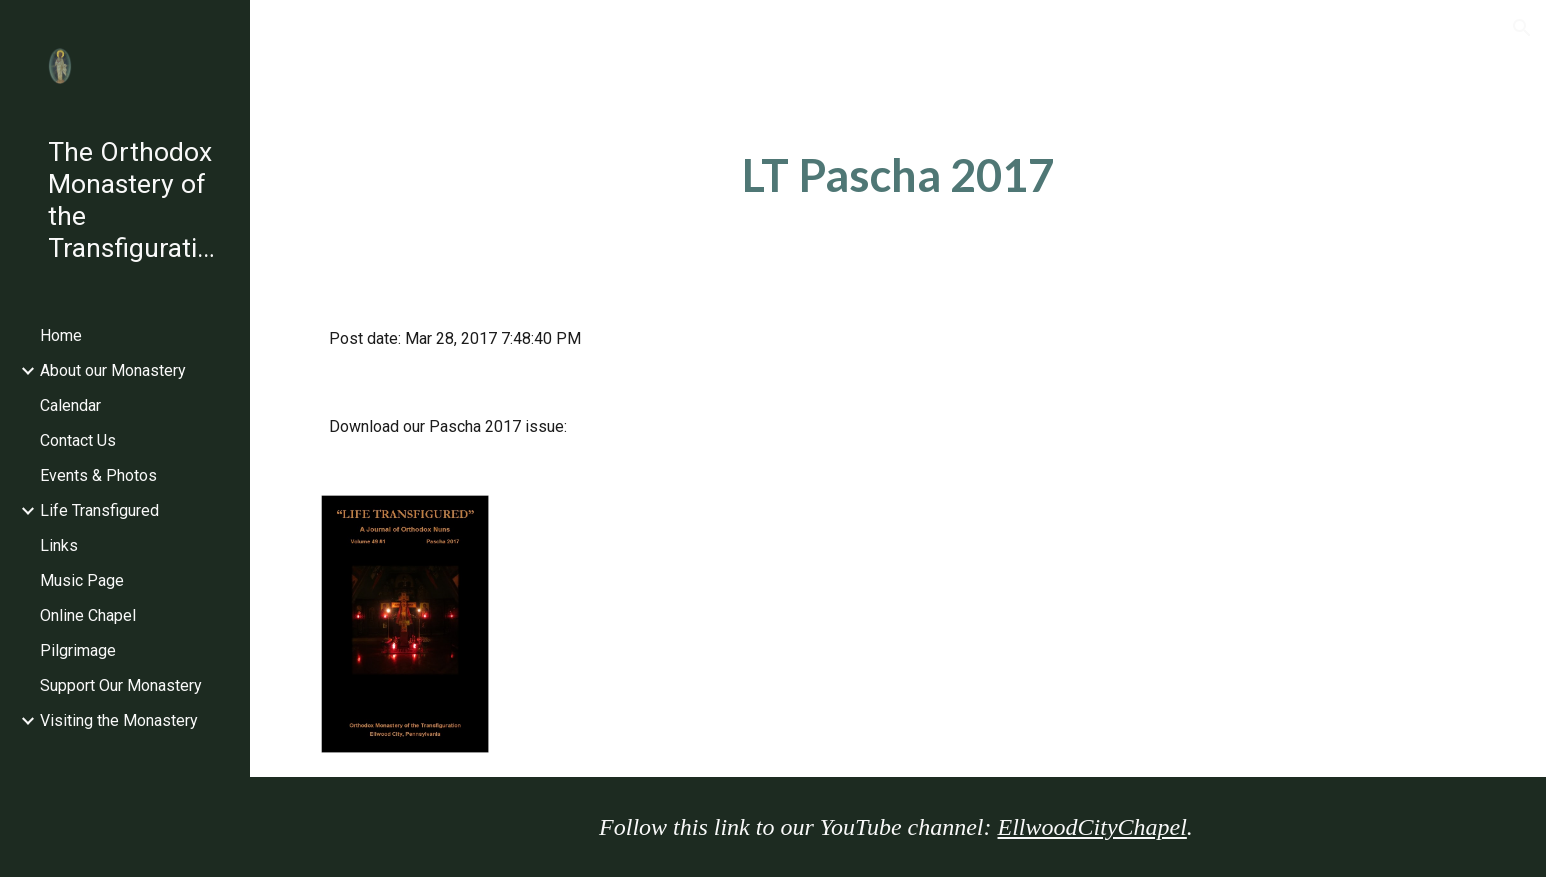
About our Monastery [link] (113, 370)
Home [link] (61, 335)
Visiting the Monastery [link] (119, 720)
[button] (1522, 28)
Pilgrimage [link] (78, 650)
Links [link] (59, 545)
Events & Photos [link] (98, 475)
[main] (898, 175)
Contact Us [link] (78, 440)
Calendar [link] (70, 405)
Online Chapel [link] (88, 615)
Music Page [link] (82, 580)
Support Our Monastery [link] (121, 685)
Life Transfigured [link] (99, 510)
